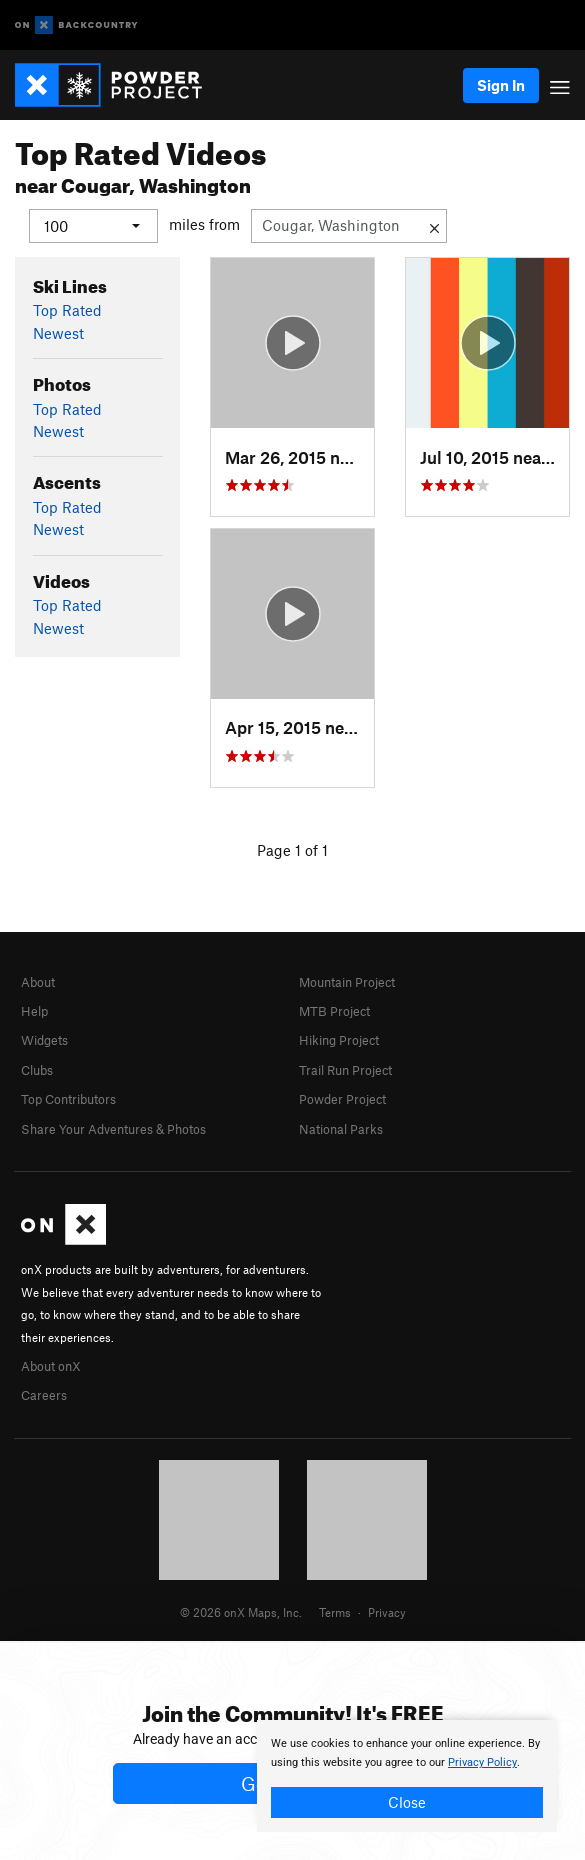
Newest (58, 332)
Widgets (44, 1040)
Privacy (387, 1612)
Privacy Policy (482, 1762)
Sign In (501, 85)
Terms (335, 1612)
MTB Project (334, 1011)
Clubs (37, 1069)
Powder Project (342, 1099)
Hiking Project (339, 1040)
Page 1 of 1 (292, 849)
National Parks (341, 1128)
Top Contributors (68, 1099)
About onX (51, 1365)
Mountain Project (347, 981)
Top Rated (67, 310)
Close (407, 1802)
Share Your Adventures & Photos (113, 1128)
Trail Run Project (345, 1069)
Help (34, 1011)
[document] (407, 1776)
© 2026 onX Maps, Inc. (241, 1612)
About (38, 981)
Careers (44, 1395)
